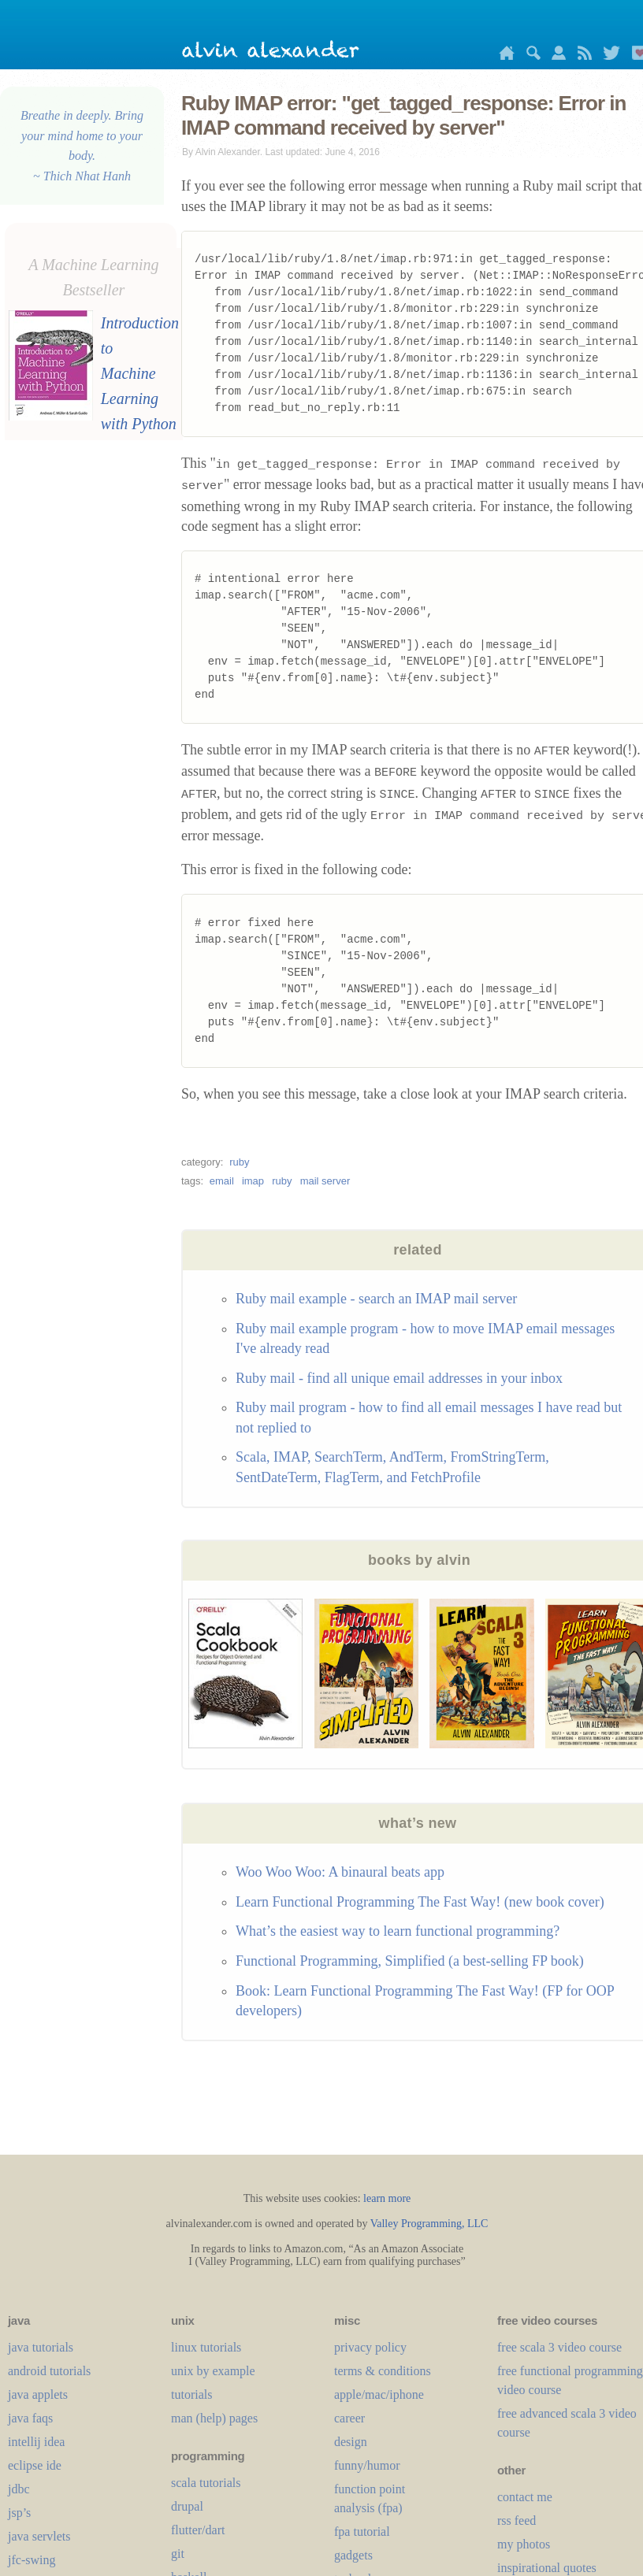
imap (253, 1181)
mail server (325, 1181)
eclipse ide (34, 2465)
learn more (387, 2198)
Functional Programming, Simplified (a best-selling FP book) (410, 1961)
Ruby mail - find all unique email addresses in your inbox (399, 1378)
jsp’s (19, 2512)
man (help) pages (214, 2418)
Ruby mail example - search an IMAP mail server (376, 1299)
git (177, 2553)
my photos (523, 2544)
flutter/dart (198, 2530)
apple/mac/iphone (379, 2394)
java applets (38, 2394)
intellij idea (36, 2441)
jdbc (19, 2489)
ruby (239, 1162)
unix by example (213, 2371)
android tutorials (49, 2371)
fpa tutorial (362, 2531)
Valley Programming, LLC (429, 2223)
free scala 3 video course (559, 2347)
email (222, 1181)
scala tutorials (205, 2482)
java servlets (39, 2536)
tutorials (191, 2394)
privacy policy (370, 2347)
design (350, 2441)
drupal (187, 2506)
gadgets (353, 2555)
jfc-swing (31, 2560)
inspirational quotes (547, 2567)
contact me (524, 2497)
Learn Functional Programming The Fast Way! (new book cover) (420, 1902)
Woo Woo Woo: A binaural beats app (340, 1872)
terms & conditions (382, 2371)
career (349, 2418)
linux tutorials (206, 2347)
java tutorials (40, 2347)
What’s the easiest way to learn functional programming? (397, 1931)
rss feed (516, 2520)
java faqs (30, 2418)
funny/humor (367, 2465)
